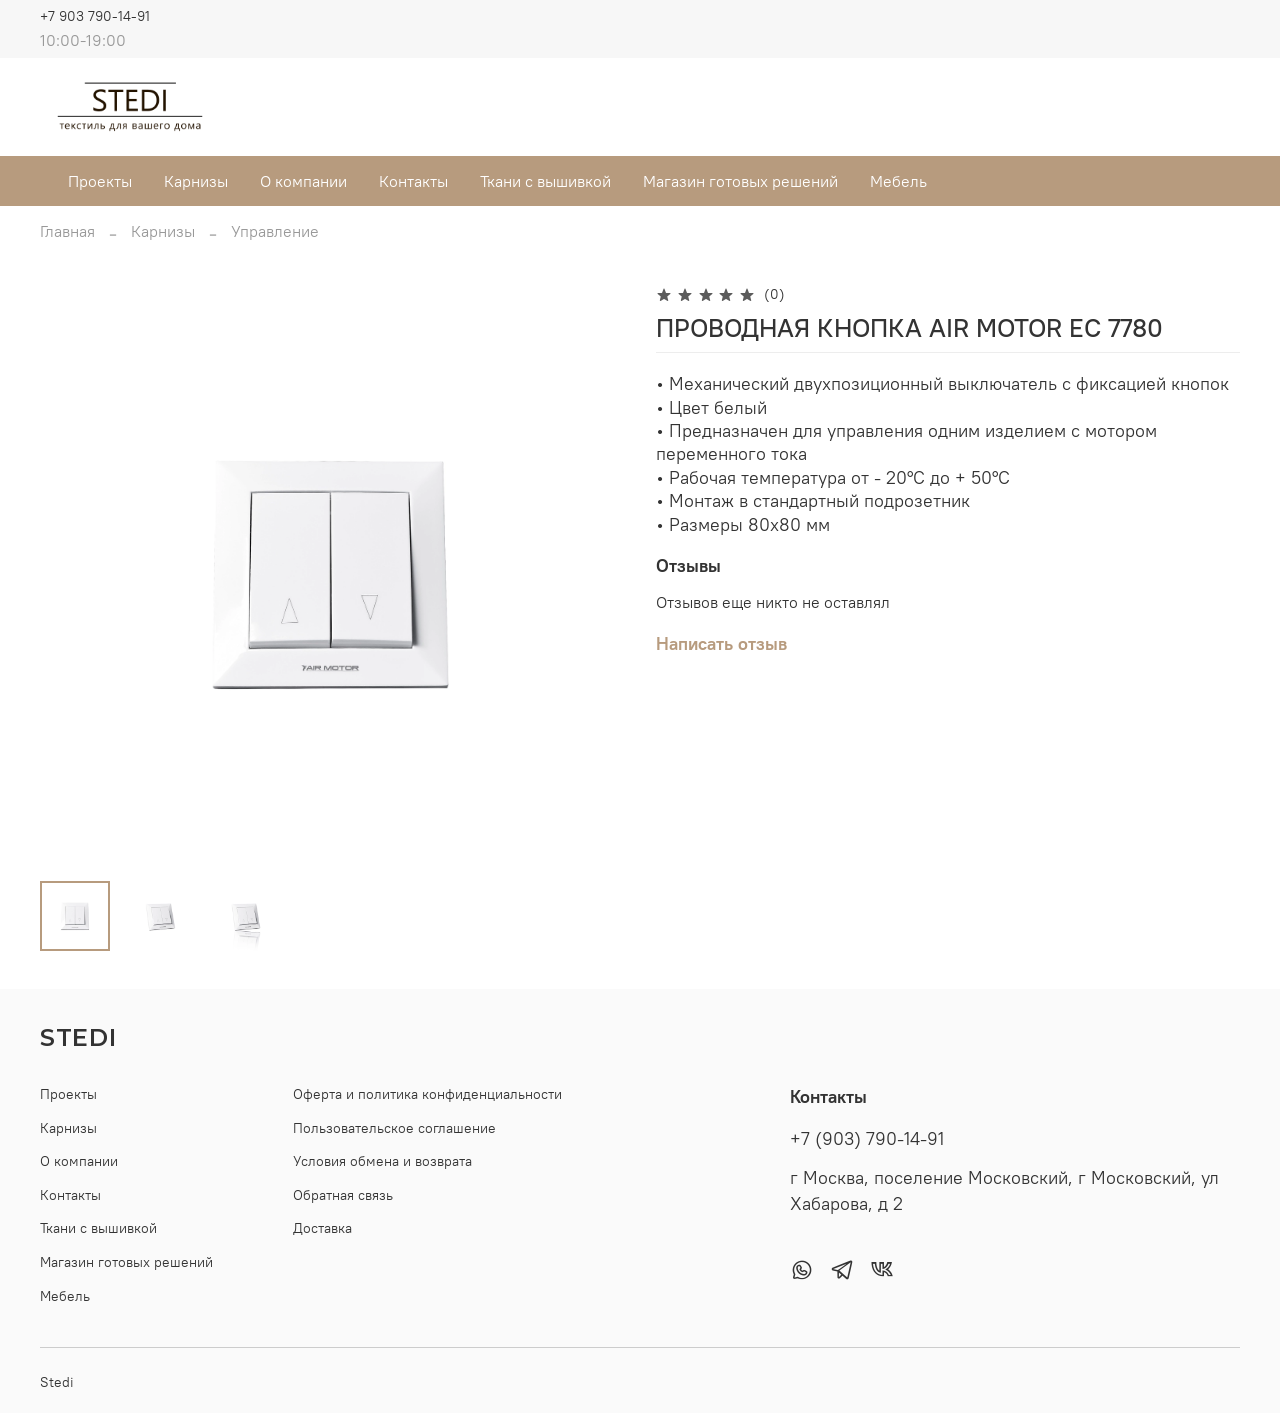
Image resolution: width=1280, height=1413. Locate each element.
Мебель (898, 181)
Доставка (322, 1228)
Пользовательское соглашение (394, 1128)
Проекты (100, 181)
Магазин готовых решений (740, 181)
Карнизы (196, 181)
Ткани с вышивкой (545, 181)
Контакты (413, 181)
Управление (275, 231)
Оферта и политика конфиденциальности (427, 1094)
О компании (303, 181)
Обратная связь (343, 1195)
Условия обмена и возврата (382, 1161)
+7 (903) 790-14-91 (867, 1139)
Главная (67, 231)
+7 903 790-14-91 (95, 16)
